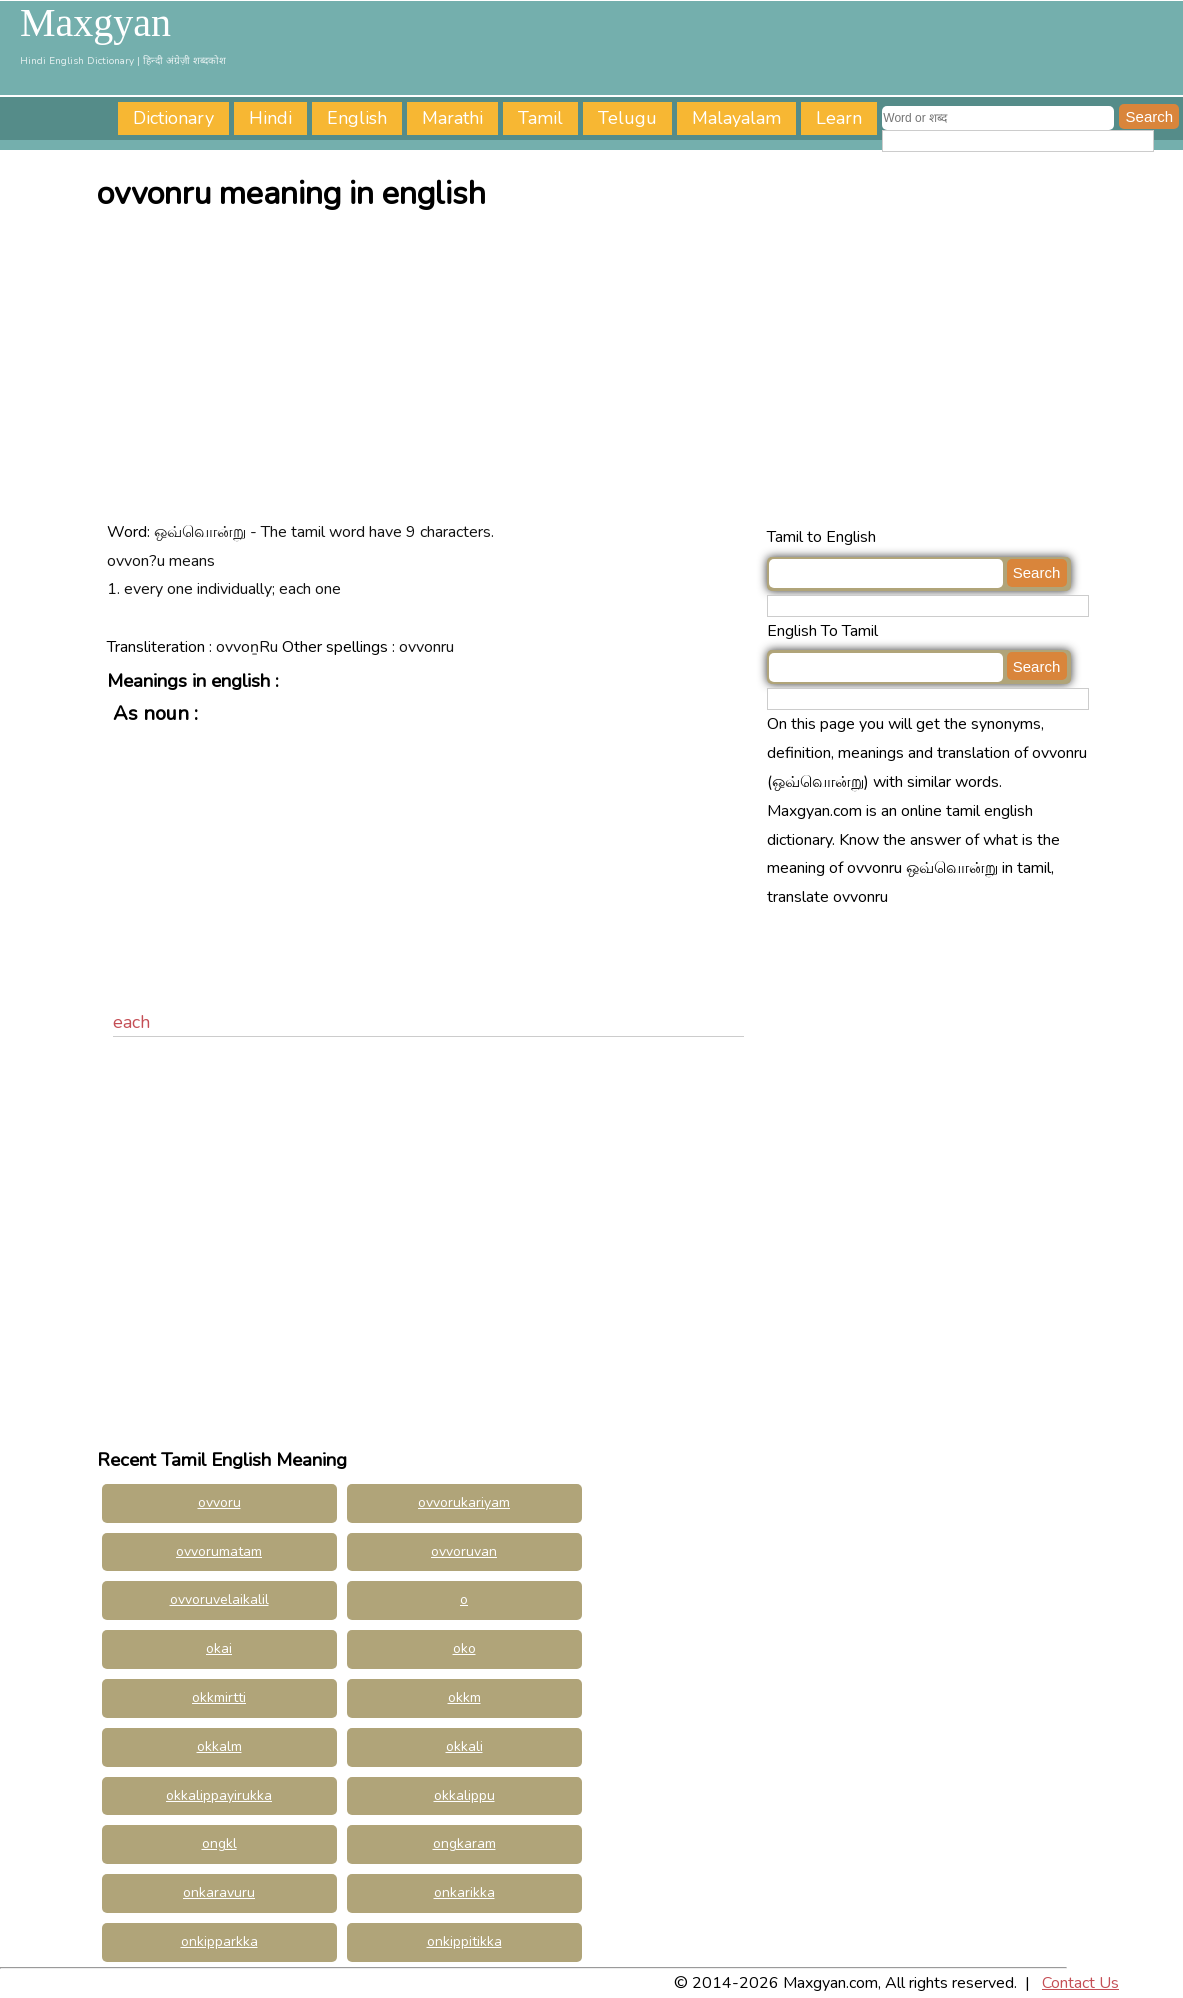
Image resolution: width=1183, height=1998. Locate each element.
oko (464, 1648)
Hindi (270, 118)
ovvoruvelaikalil (219, 1599)
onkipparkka (219, 1941)
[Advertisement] (597, 373)
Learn (839, 118)
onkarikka (464, 1892)
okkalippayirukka (219, 1795)
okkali (464, 1746)
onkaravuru (219, 1892)
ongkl (219, 1843)
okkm (464, 1697)
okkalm (219, 1746)
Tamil (540, 118)
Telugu (627, 118)
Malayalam (736, 118)
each (131, 1022)
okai (219, 1648)
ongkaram (464, 1843)
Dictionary (173, 118)
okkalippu (464, 1795)
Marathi (452, 118)
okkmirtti (219, 1697)
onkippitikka (464, 1941)
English (357, 118)
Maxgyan (95, 23)
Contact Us (1080, 1983)
